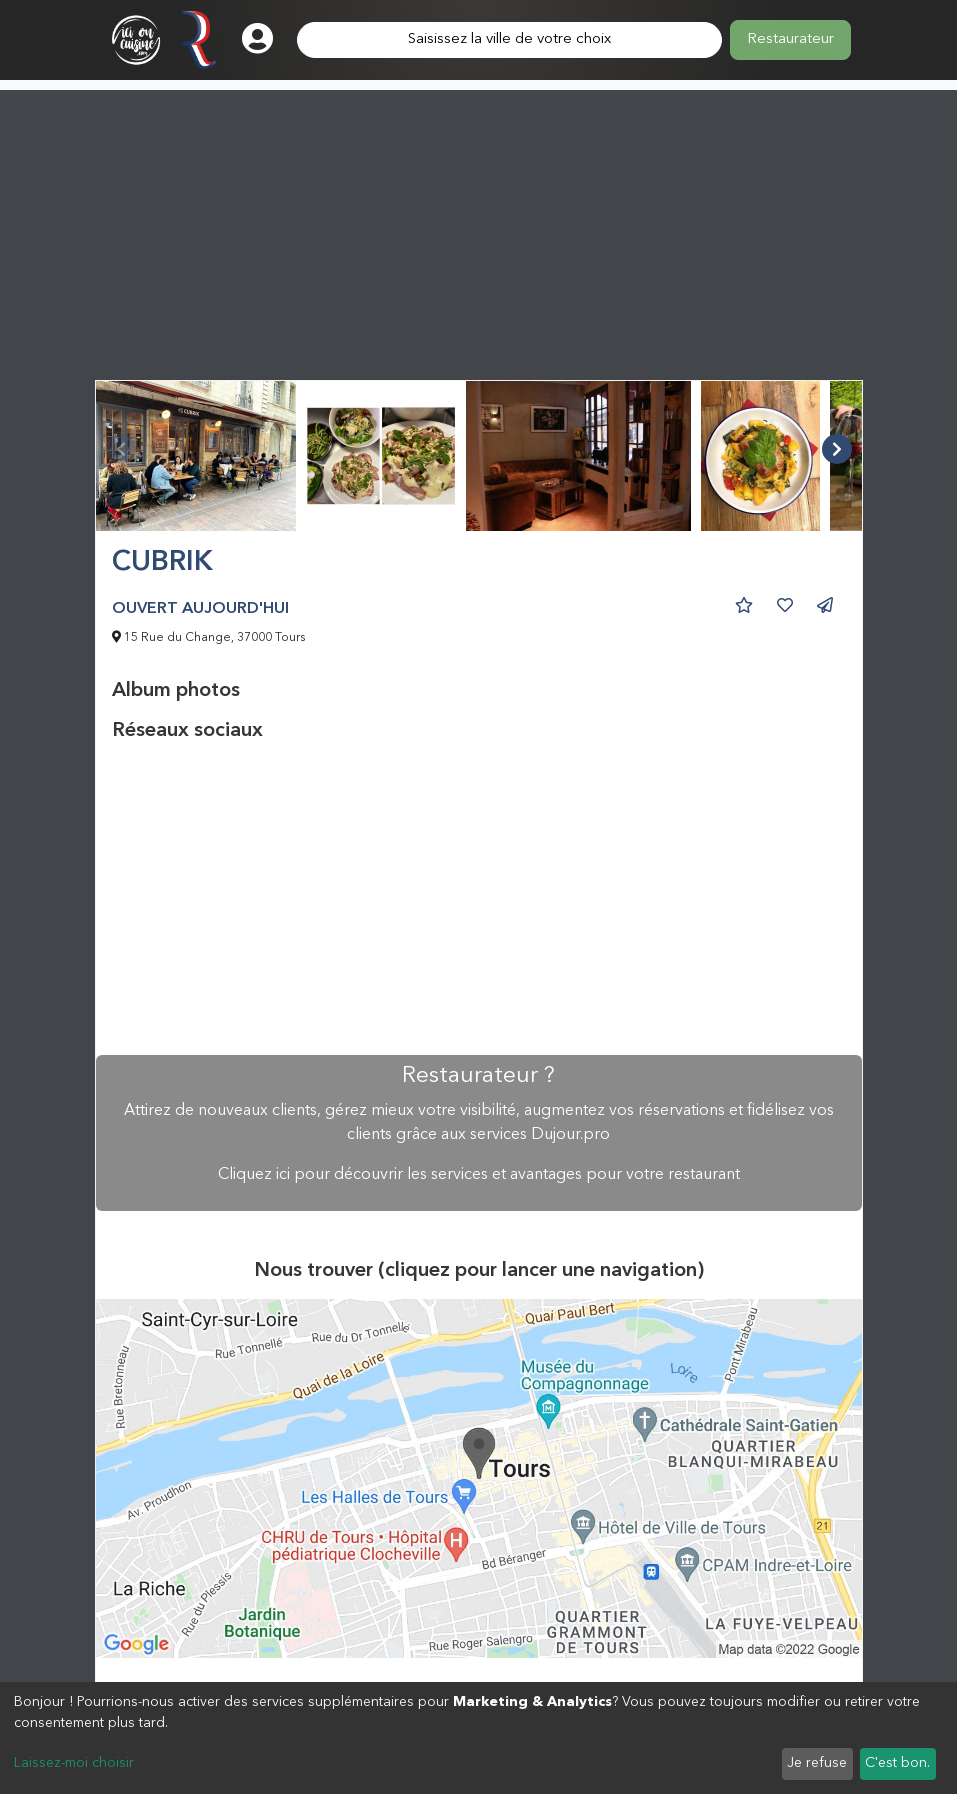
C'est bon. (897, 1763)
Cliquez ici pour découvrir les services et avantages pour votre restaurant (479, 1175)
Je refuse (817, 1763)
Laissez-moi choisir (74, 1763)
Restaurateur (790, 39)
